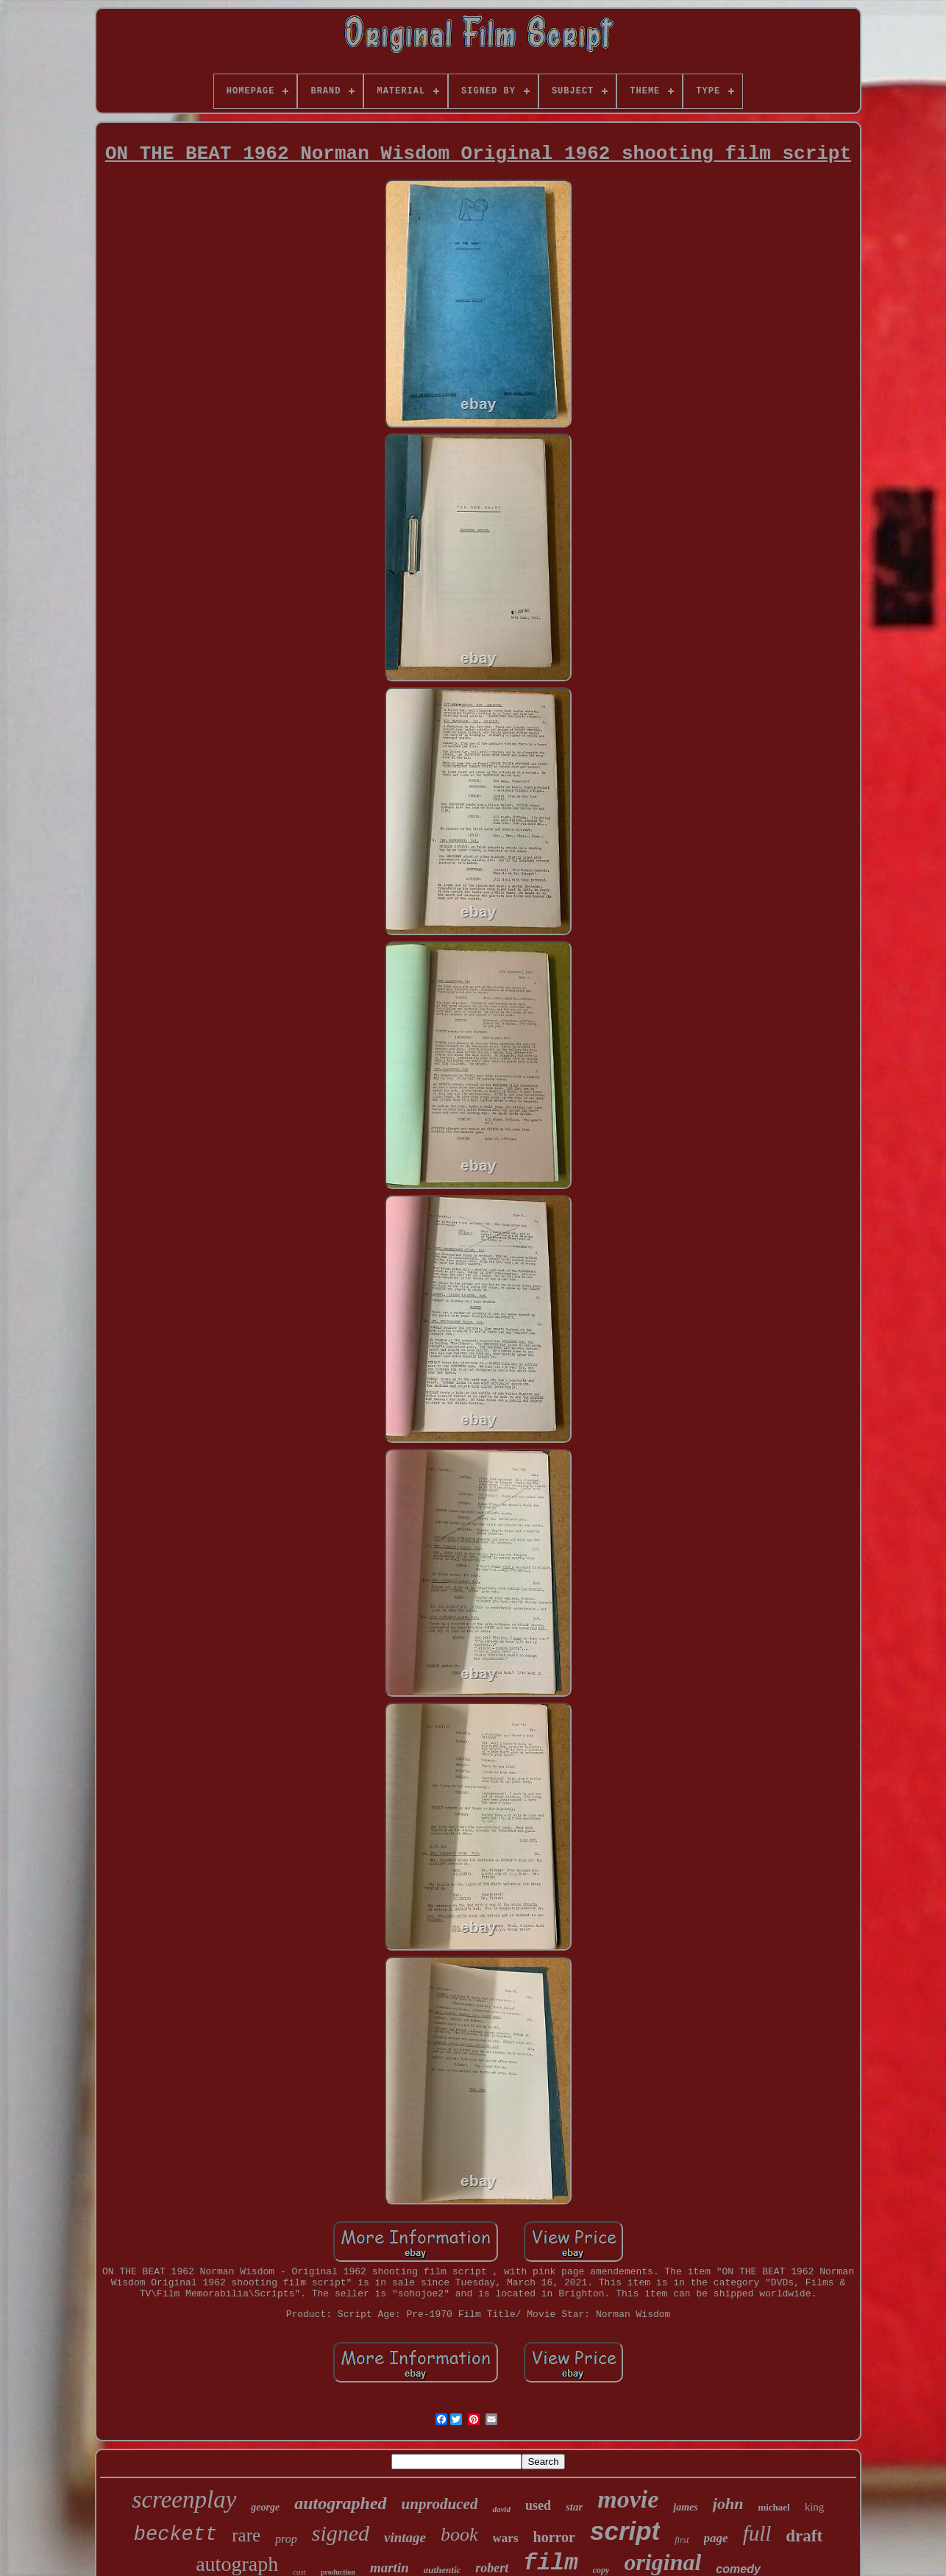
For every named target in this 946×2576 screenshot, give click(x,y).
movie (627, 2499)
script (625, 2530)
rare (246, 2535)
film (550, 2563)
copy (601, 2570)
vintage (405, 2537)
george (265, 2507)
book (459, 2534)
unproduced (440, 2504)
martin (389, 2567)
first (682, 2540)
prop (286, 2539)
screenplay (184, 2499)
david (501, 2509)
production (338, 2572)
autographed (340, 2503)
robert (491, 2568)
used (538, 2505)
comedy (738, 2569)
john (728, 2503)
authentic (442, 2569)
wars (506, 2538)
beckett (175, 2535)
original (662, 2562)
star (574, 2507)
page (716, 2538)
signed (340, 2533)
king (815, 2507)
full (757, 2533)
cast (299, 2571)
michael (773, 2507)
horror (554, 2537)
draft (804, 2536)
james (685, 2507)
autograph (237, 2563)
